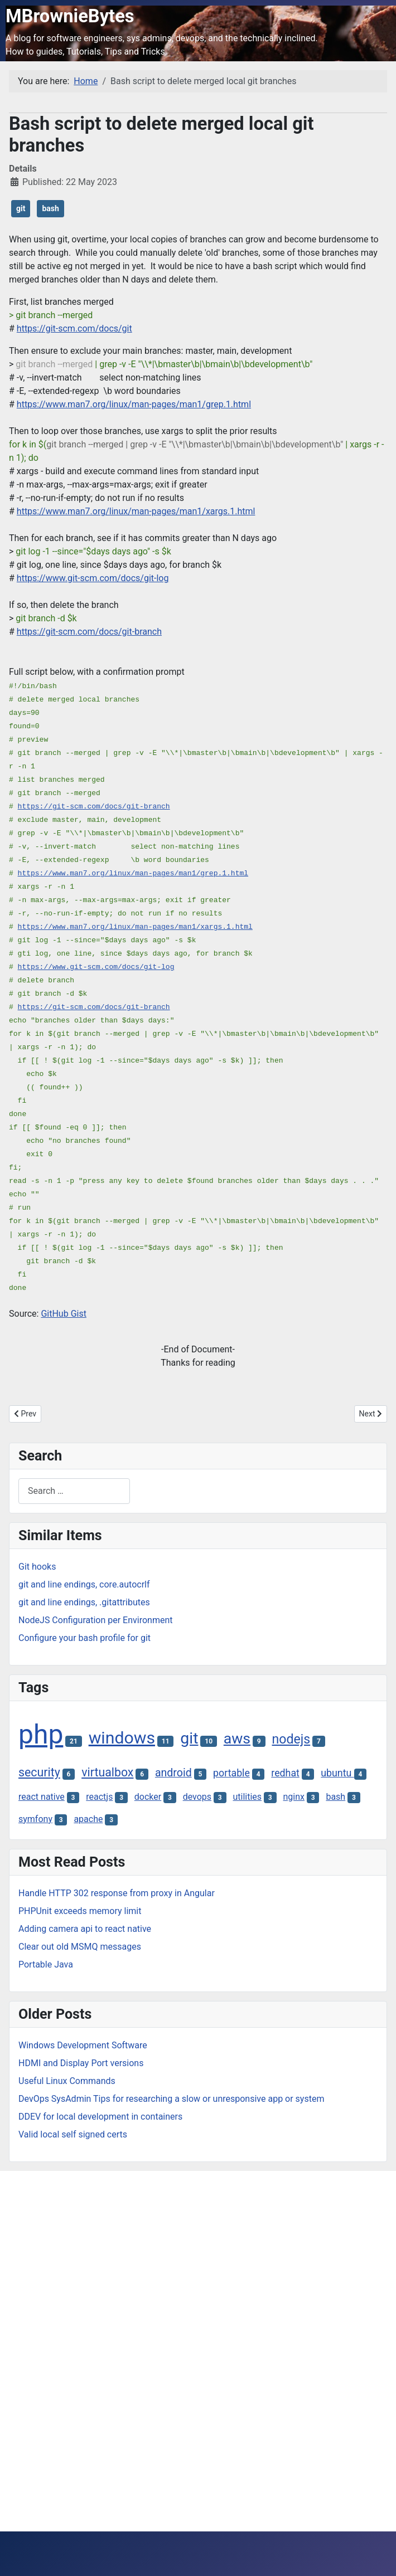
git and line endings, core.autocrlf (84, 1584)
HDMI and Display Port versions (80, 2063)
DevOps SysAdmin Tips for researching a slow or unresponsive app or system (171, 2098)
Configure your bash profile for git (84, 1638)
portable (231, 1773)
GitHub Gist (63, 1313)
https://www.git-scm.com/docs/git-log (93, 578)
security (39, 1772)
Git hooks (37, 1566)
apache (88, 1819)
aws (237, 1738)
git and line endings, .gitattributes (84, 1602)
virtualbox (107, 1772)
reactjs (99, 1796)
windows (122, 1737)
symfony (35, 1819)
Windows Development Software (82, 2045)
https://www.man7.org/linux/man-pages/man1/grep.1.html (134, 404)
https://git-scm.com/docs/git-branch (89, 631)
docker (147, 1796)
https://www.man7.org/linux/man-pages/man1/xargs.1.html (136, 511)
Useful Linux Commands (66, 2081)
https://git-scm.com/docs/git (74, 328)
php (40, 1734)
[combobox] (74, 1490)
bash (50, 208)
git (20, 208)
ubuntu (337, 1773)
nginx (294, 1796)
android (173, 1772)
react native (41, 1796)
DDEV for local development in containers (100, 2116)
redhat (285, 1773)
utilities (247, 1796)
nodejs (291, 1739)
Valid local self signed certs (72, 2134)
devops (197, 1796)
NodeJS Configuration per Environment (95, 1620)
